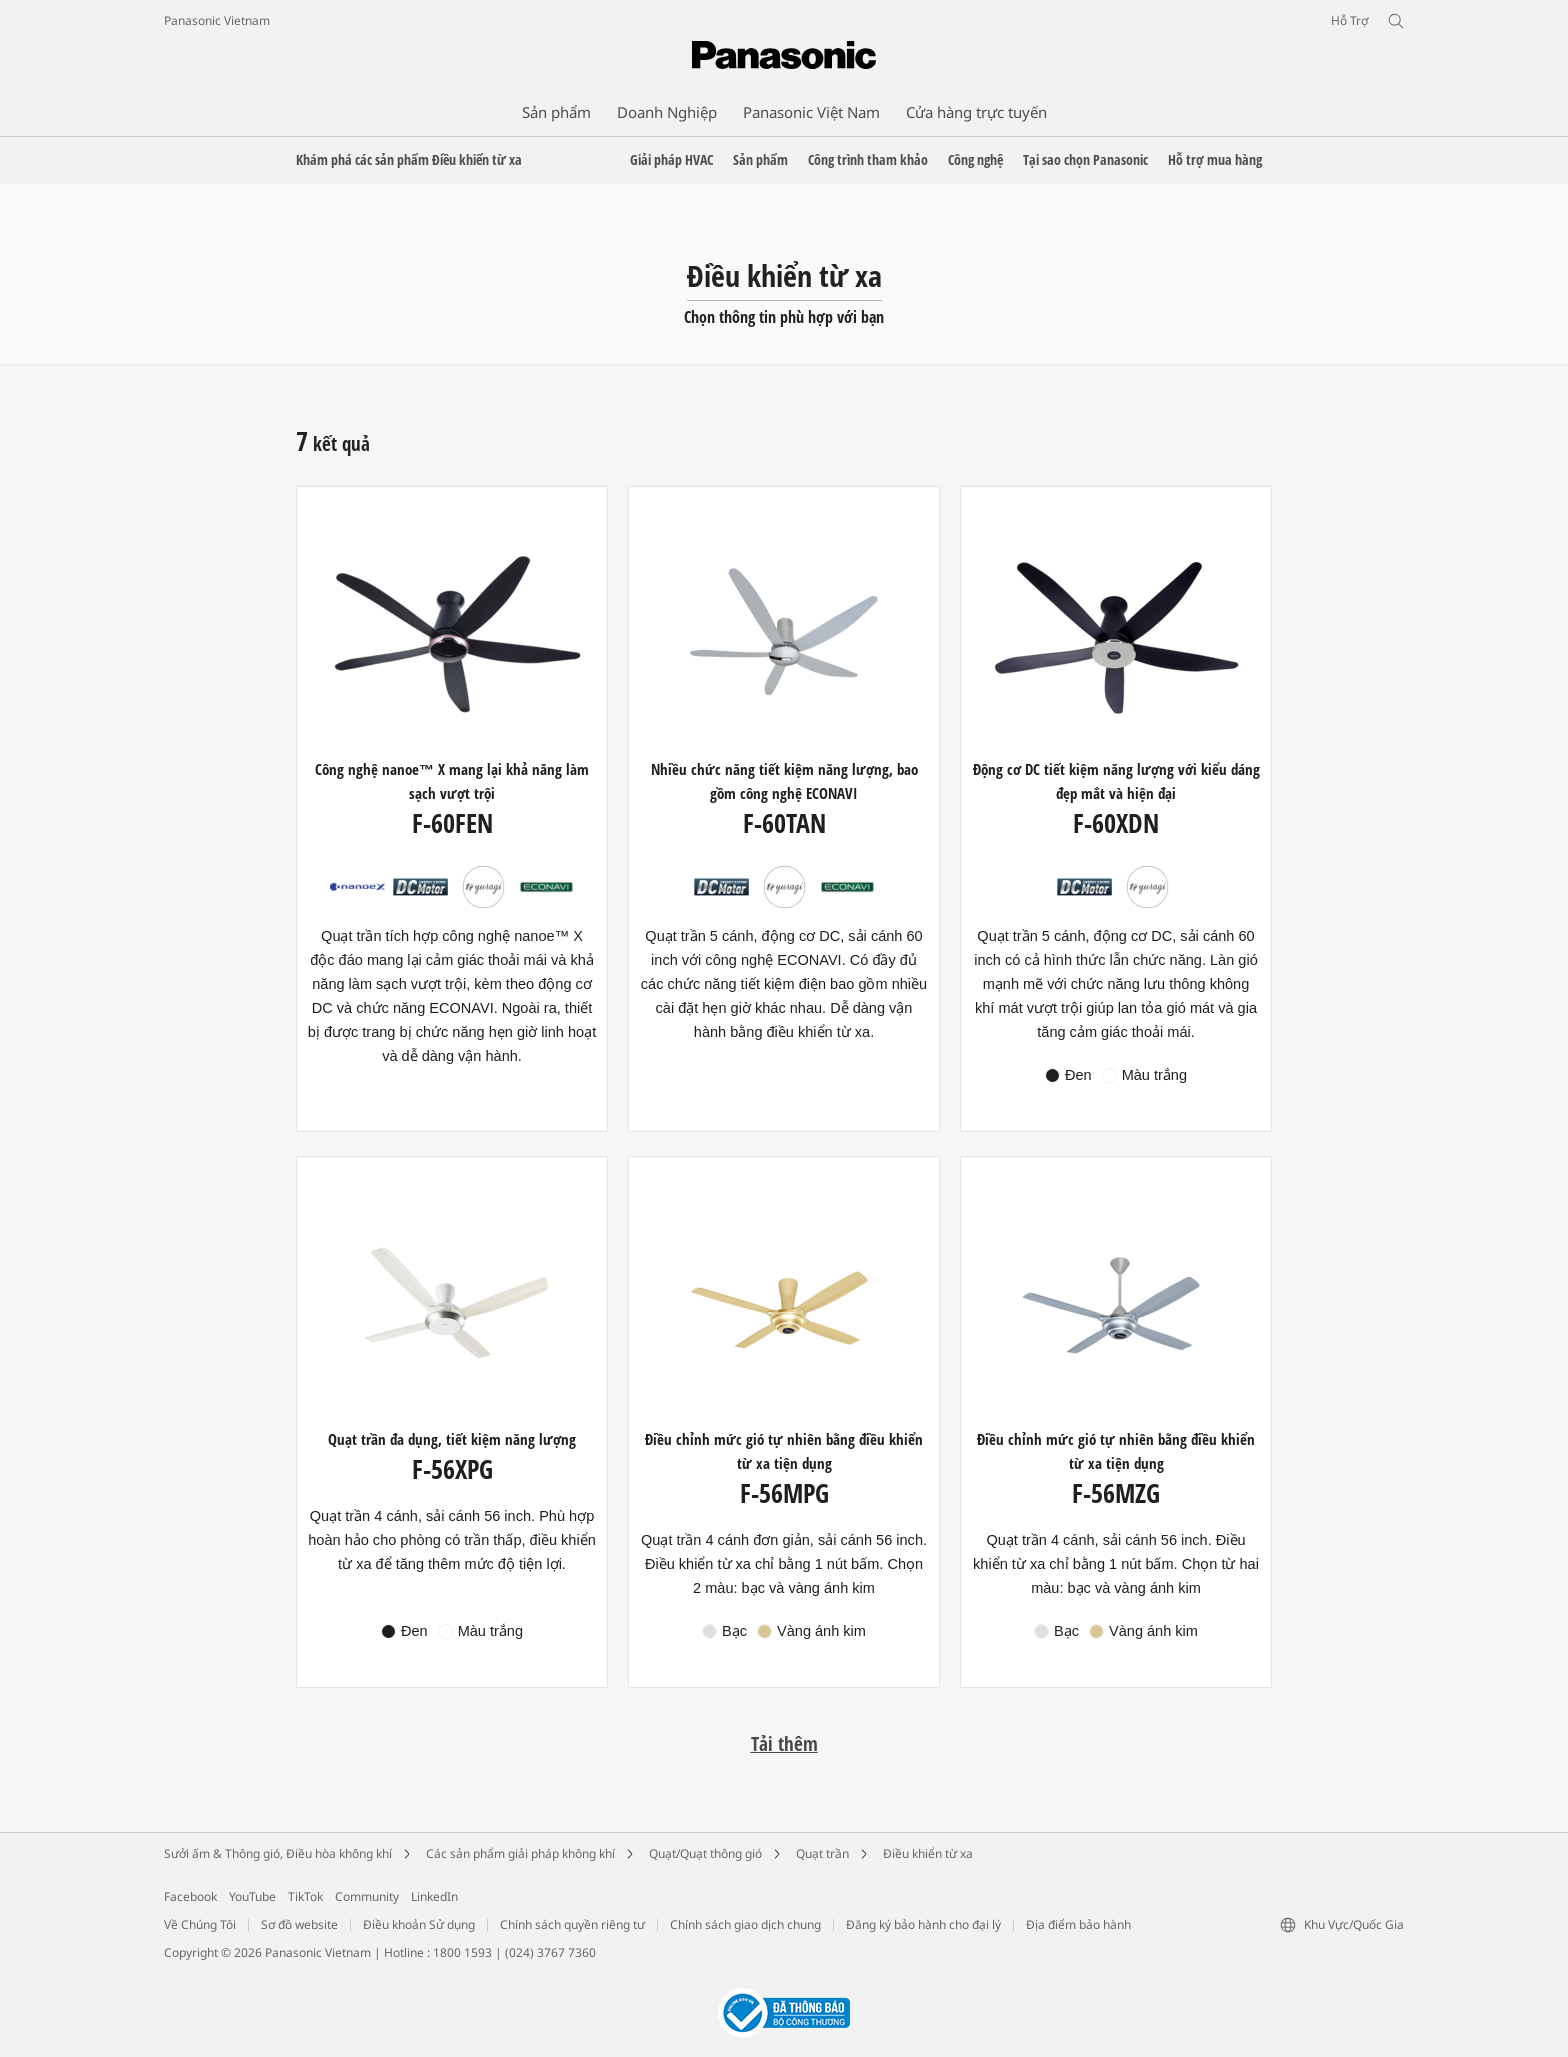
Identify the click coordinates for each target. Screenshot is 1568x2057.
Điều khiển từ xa (928, 1853)
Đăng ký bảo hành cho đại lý (923, 1924)
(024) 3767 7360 (550, 1952)
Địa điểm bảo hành (1078, 1924)
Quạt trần (822, 1853)
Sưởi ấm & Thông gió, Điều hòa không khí (278, 1853)
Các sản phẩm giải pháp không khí (520, 1853)
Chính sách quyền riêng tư (572, 1924)
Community (367, 1896)
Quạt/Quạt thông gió (705, 1853)
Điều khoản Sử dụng (419, 1924)
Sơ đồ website (299, 1924)
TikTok (305, 1896)
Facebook (190, 1896)
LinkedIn (434, 1896)
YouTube (252, 1896)
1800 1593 (462, 1952)
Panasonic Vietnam (217, 20)
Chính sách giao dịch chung (745, 1924)
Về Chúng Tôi (200, 1924)
